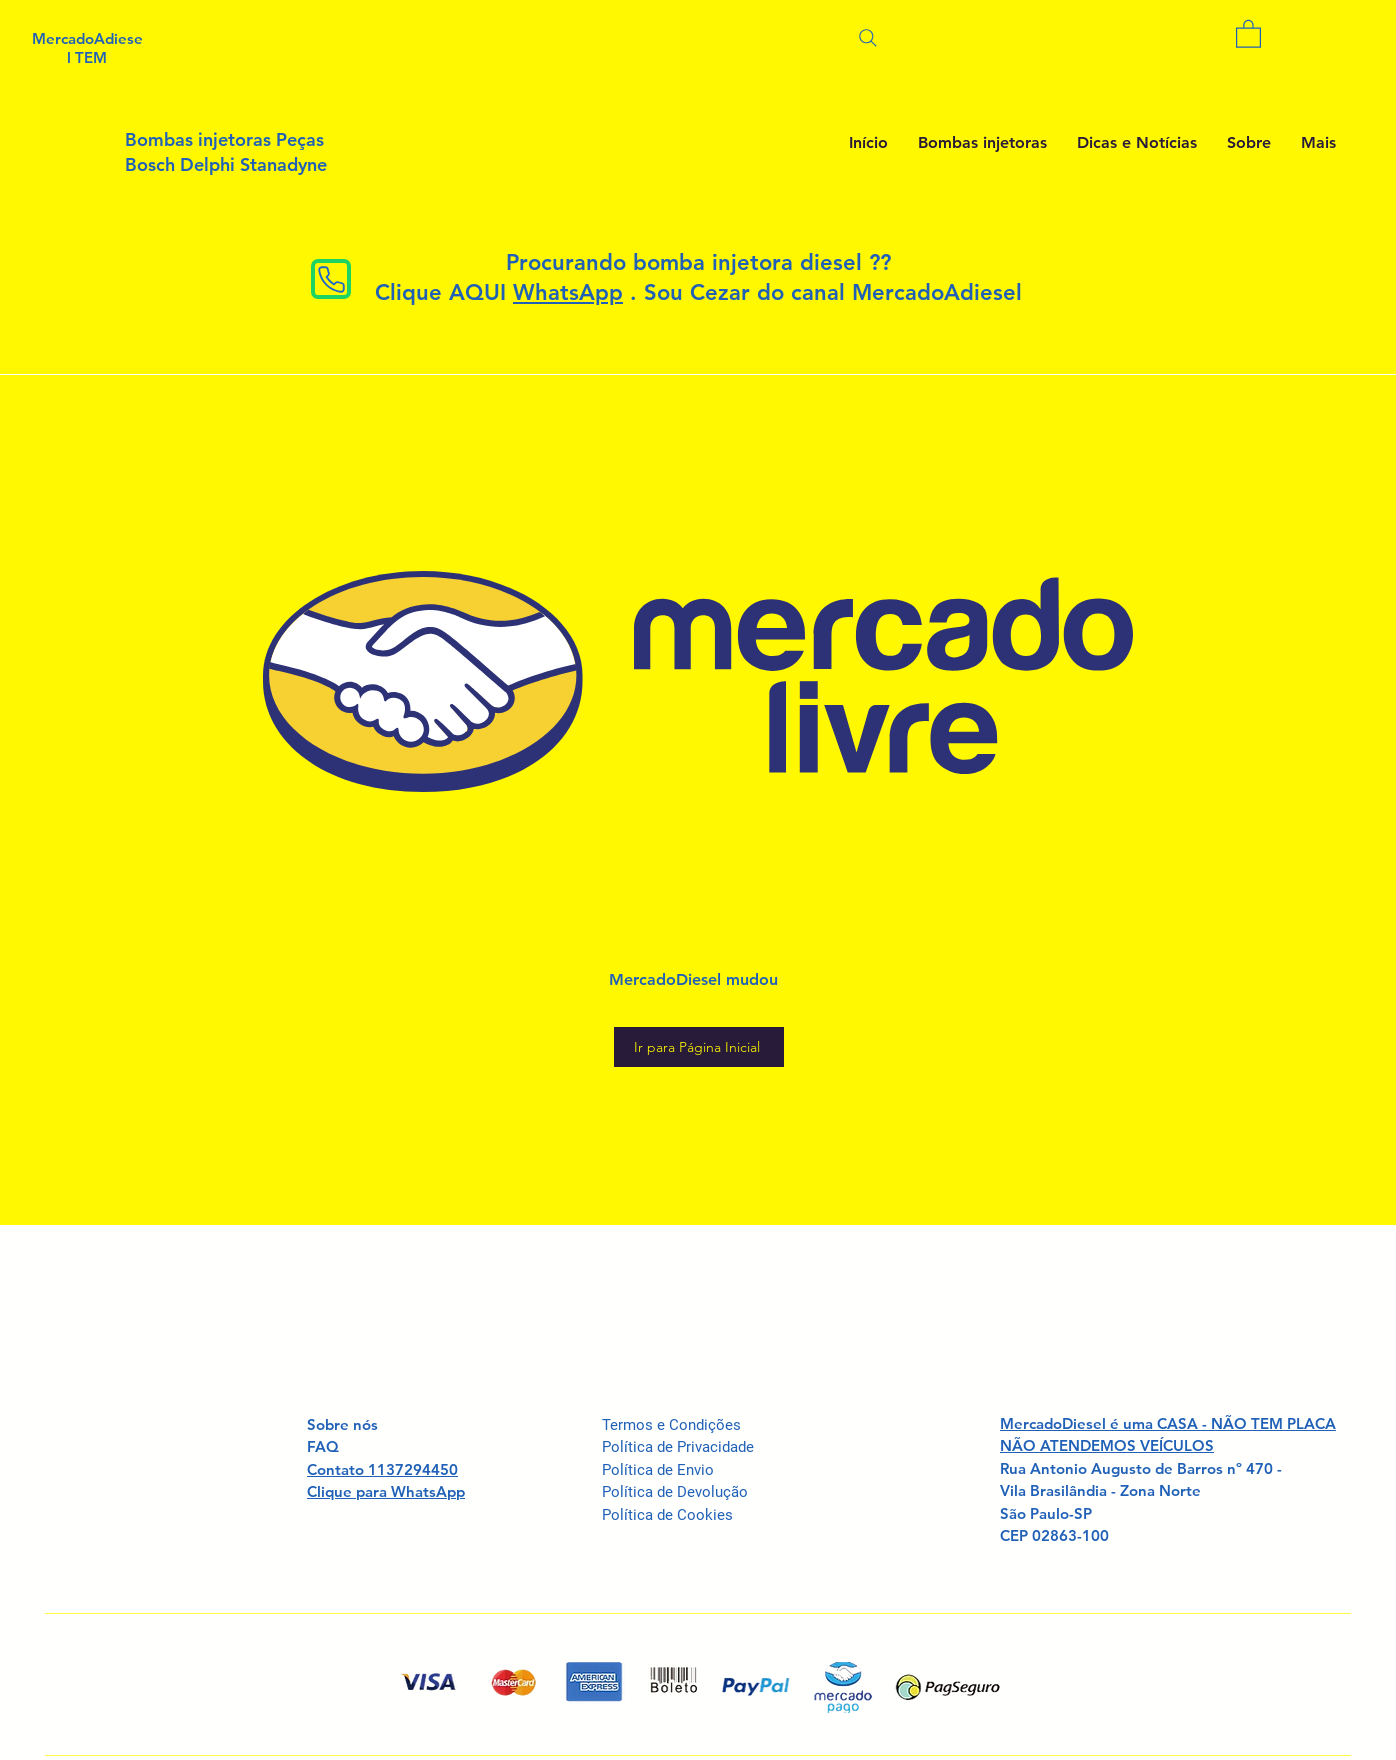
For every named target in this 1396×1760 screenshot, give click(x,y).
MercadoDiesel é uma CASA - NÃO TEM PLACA (1168, 1423)
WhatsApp (568, 292)
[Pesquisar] (867, 37)
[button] (1248, 33)
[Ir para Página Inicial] (699, 1047)
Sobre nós (342, 1424)
